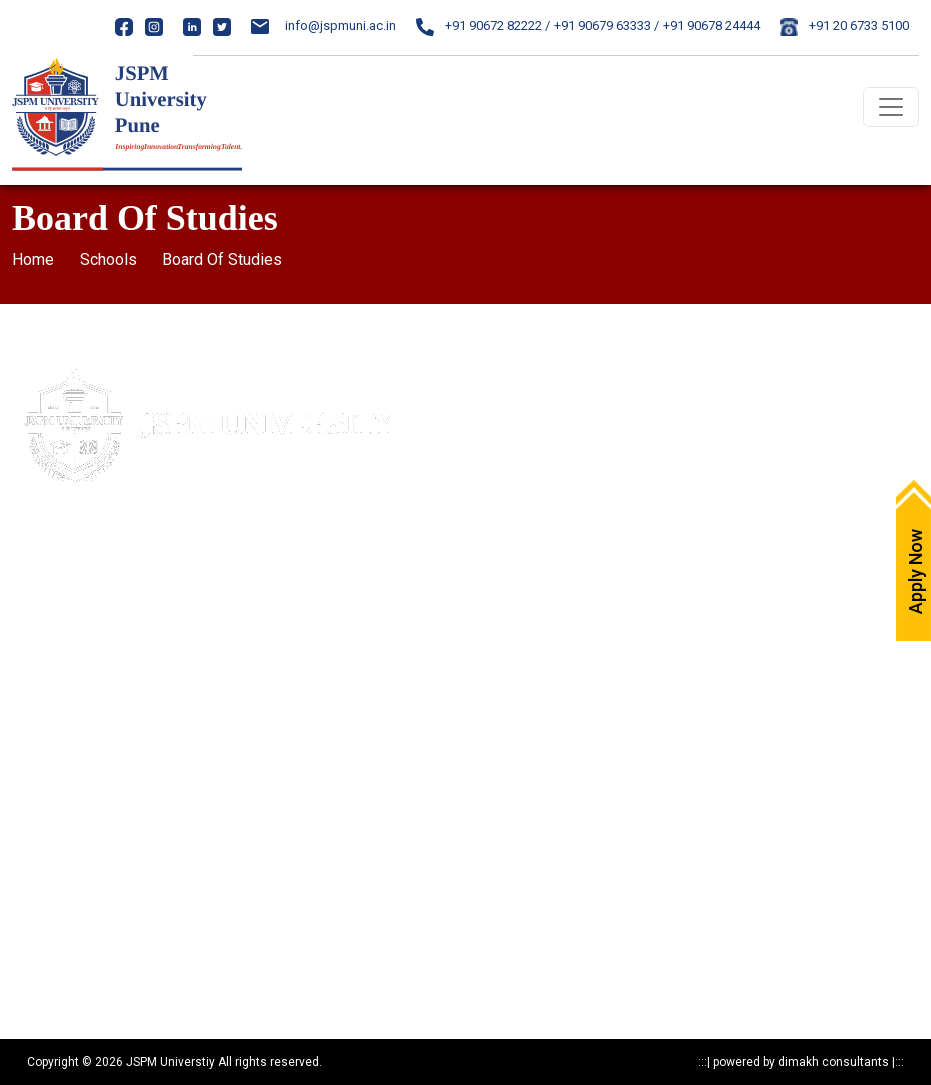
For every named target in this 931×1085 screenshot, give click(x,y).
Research (38, 903)
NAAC (495, 560)
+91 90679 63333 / (606, 25)
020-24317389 (97, 643)
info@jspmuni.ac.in (323, 25)
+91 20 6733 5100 (844, 25)
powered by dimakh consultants (801, 1062)
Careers (501, 490)
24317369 (171, 643)
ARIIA (493, 630)
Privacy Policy (50, 763)
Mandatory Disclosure (74, 728)
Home (33, 259)
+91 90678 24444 (711, 25)
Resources (41, 938)
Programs (41, 868)
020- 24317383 (78, 606)
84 (135, 606)
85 (154, 606)
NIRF (491, 595)
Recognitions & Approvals (84, 833)
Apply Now (508, 385)
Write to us (508, 455)
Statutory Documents (71, 798)
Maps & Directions (530, 420)
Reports (34, 973)
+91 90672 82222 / (483, 25)
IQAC (492, 525)
